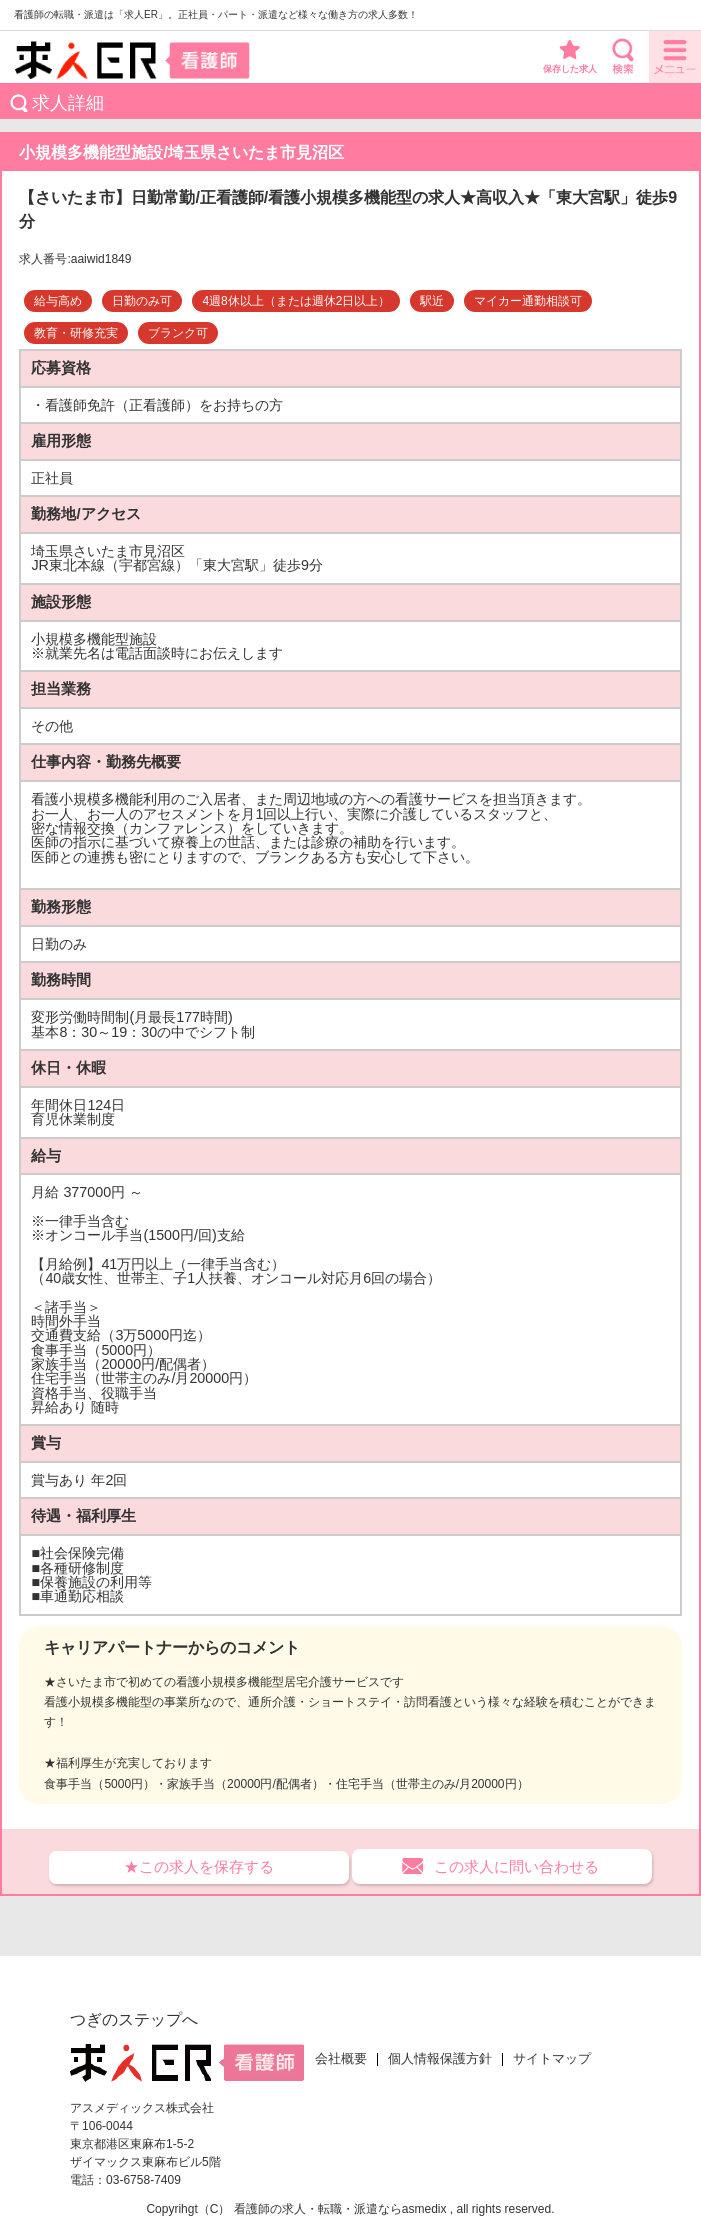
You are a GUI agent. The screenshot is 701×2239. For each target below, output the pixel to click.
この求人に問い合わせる (516, 1866)
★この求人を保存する (199, 1866)
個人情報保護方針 (440, 2059)
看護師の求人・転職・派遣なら (318, 2209)
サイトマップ (552, 2059)
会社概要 (341, 2059)
